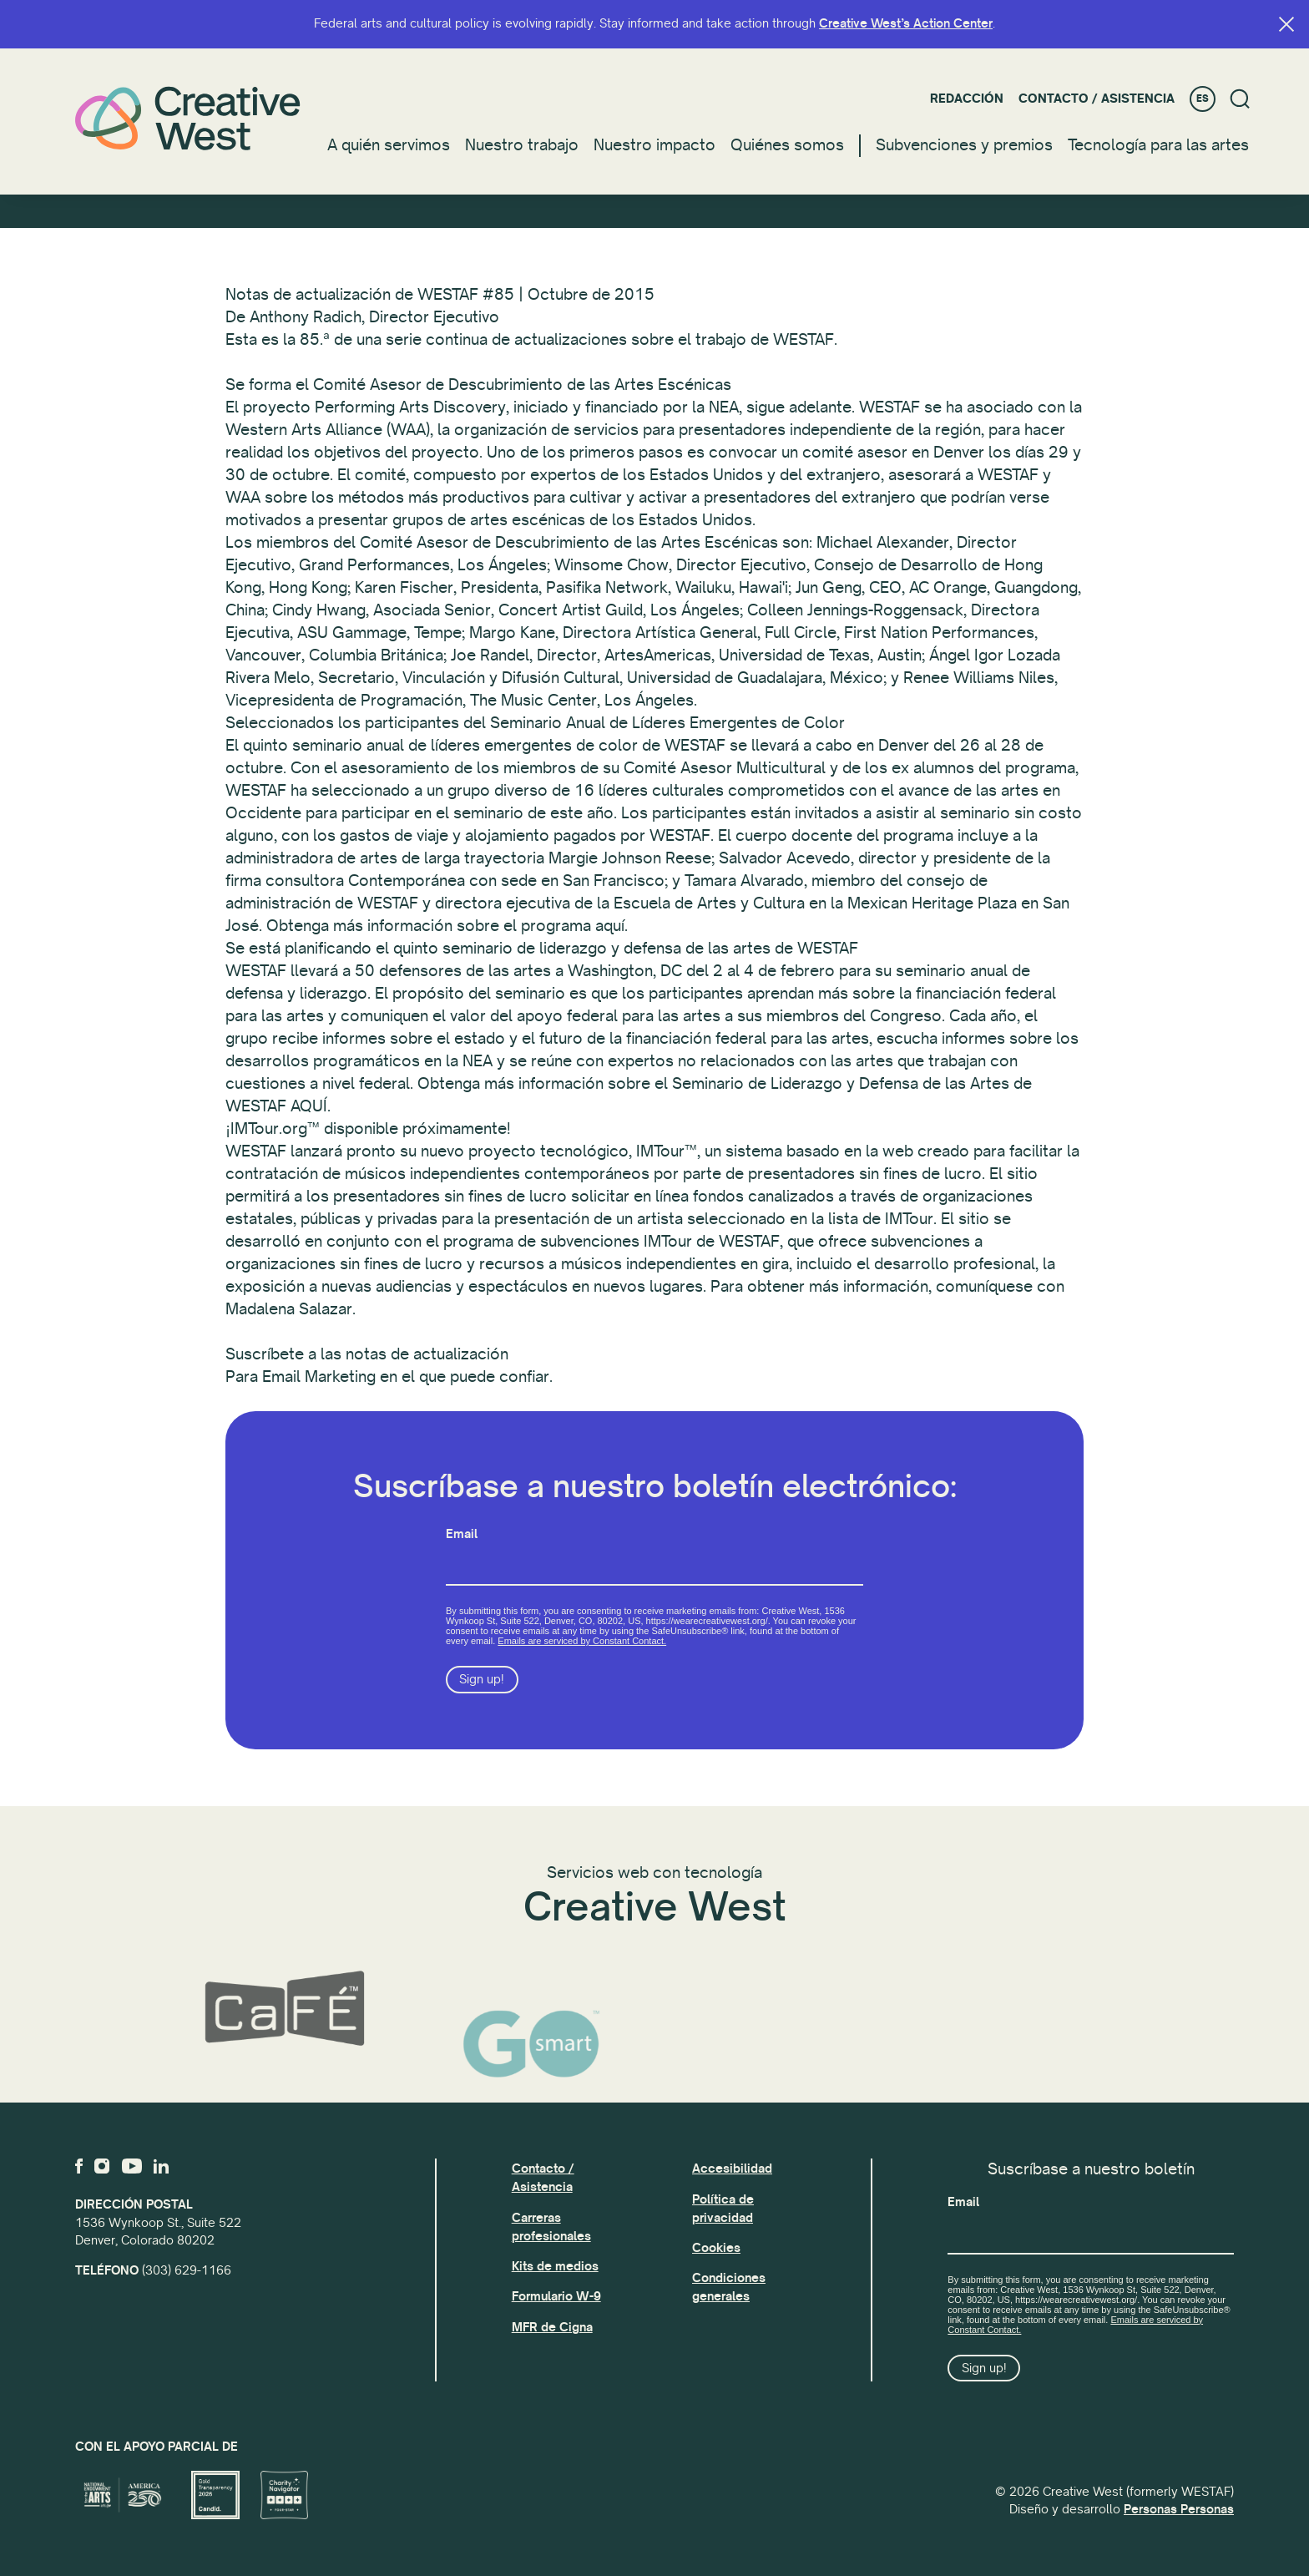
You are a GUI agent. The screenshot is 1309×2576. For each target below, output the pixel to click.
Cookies (716, 2247)
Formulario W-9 (556, 2296)
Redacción (966, 98)
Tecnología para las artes (1158, 145)
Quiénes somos (787, 145)
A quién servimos (388, 145)
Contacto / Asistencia (1096, 98)
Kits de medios (555, 2266)
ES (1202, 99)
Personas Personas (1179, 2509)
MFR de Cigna (552, 2327)
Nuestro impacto (654, 145)
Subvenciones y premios (964, 145)
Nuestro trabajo (522, 145)
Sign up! (481, 1690)
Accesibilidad (732, 2168)
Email (462, 1545)
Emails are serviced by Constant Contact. (582, 1652)
